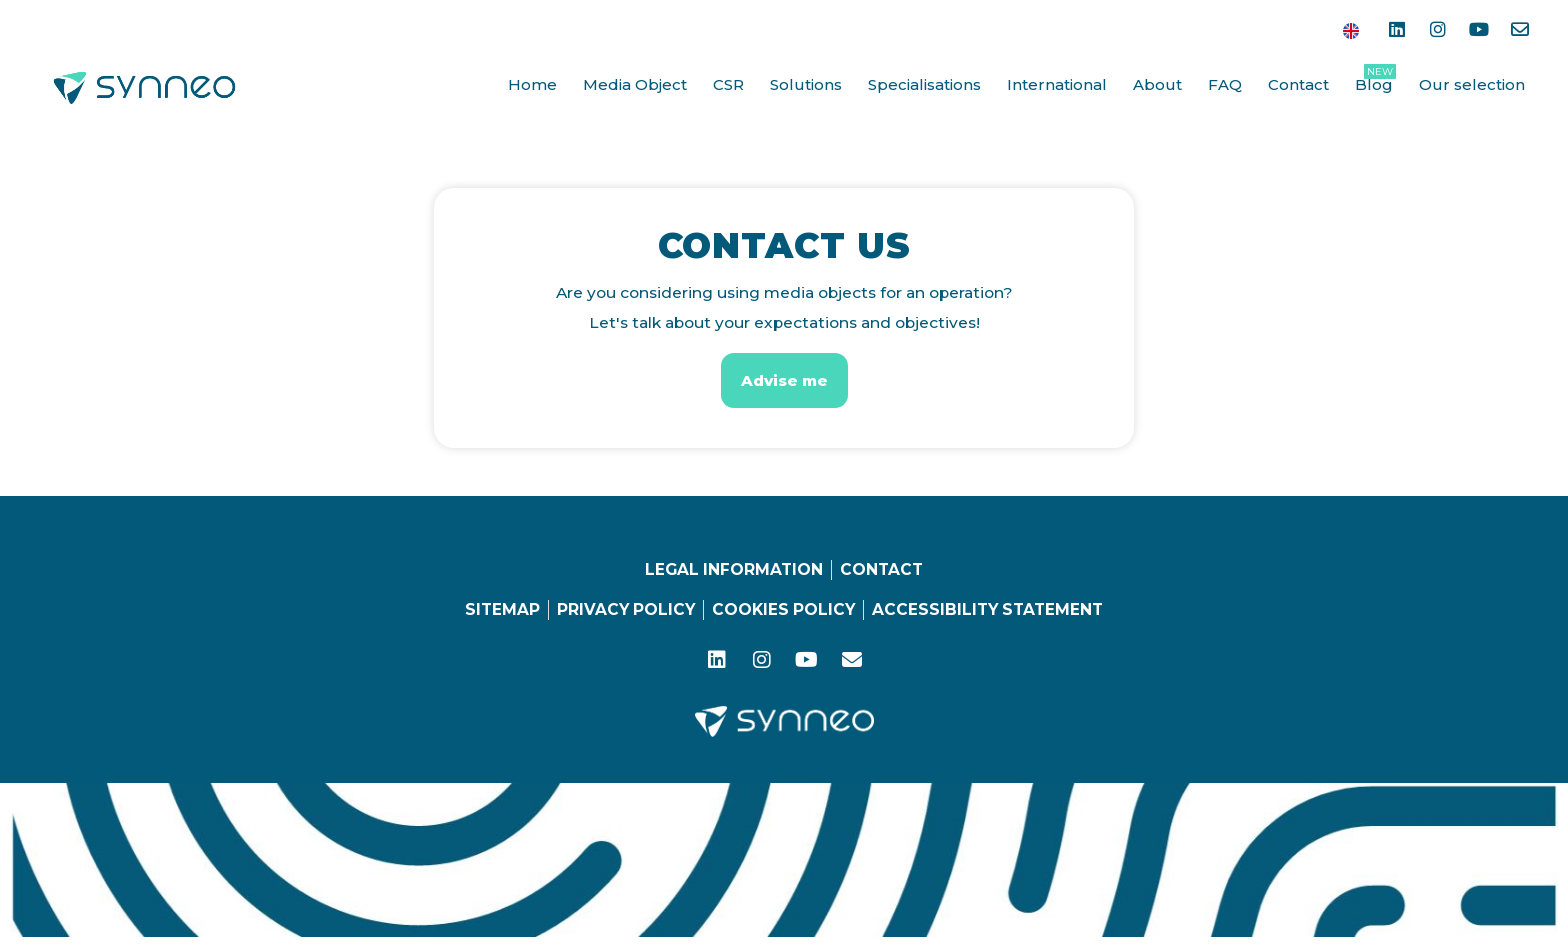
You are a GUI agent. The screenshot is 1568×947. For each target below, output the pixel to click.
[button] (784, 380)
